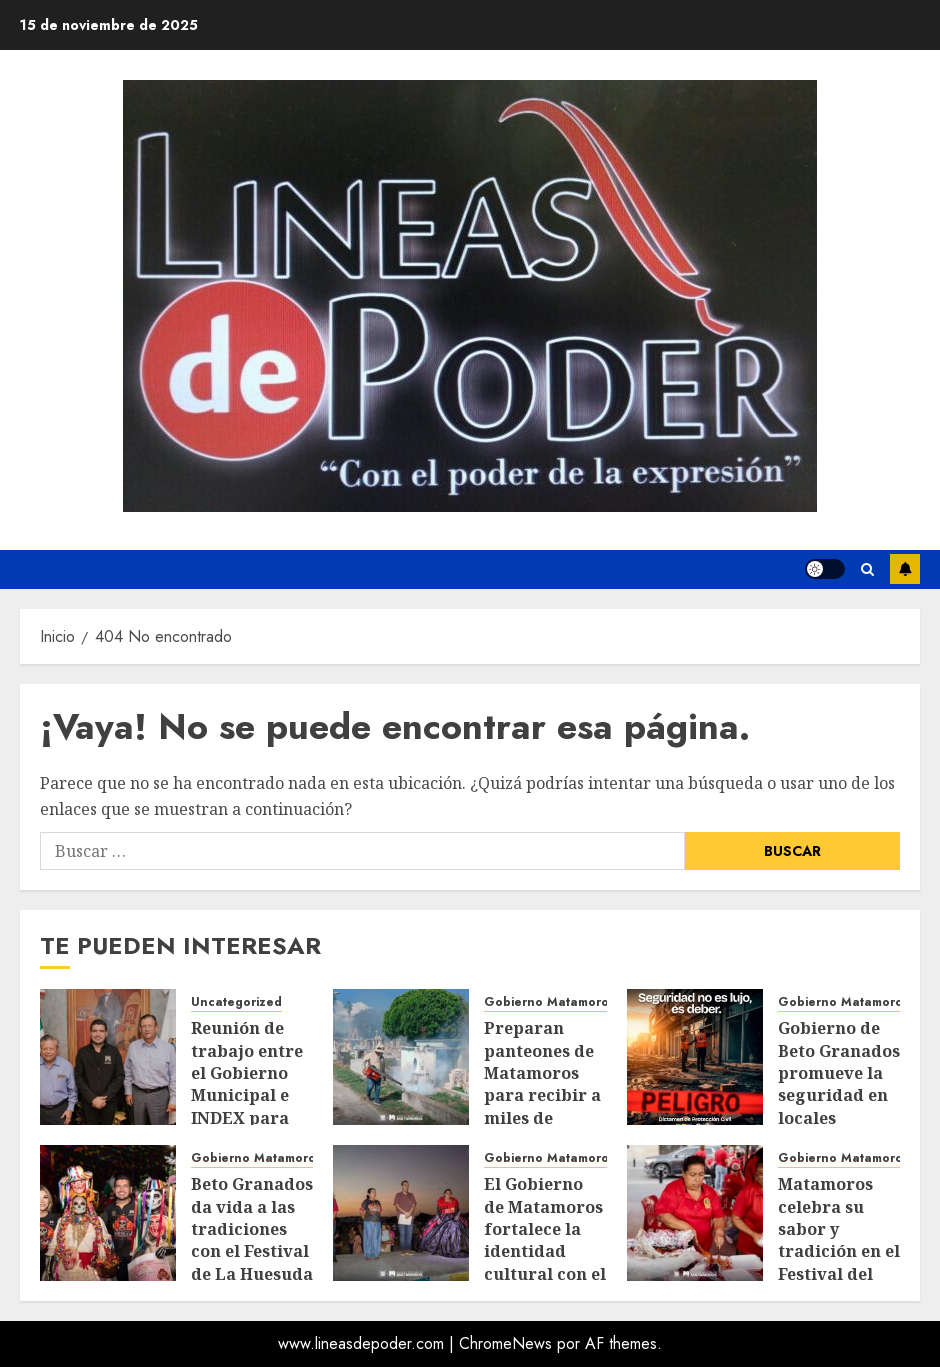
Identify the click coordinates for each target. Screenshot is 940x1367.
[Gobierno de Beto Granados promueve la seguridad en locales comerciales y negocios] (695, 1057)
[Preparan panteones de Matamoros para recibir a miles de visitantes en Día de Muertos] (401, 1057)
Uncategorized (236, 1002)
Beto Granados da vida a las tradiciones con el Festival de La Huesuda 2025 (252, 1240)
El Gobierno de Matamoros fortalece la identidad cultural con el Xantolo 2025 (545, 1240)
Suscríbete (905, 569)
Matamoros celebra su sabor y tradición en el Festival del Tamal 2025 (839, 1240)
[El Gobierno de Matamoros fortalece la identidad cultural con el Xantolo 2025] (401, 1213)
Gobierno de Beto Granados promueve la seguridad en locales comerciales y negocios (839, 1095)
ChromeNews (505, 1343)
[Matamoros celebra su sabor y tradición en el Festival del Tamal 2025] (695, 1213)
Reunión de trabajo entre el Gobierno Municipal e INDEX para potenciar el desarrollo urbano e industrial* (247, 1117)
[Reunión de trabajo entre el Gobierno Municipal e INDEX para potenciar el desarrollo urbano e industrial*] (108, 1057)
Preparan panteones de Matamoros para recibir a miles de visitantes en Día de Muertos (542, 1106)
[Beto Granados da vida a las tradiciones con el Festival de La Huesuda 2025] (108, 1213)
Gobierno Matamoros (549, 1002)
